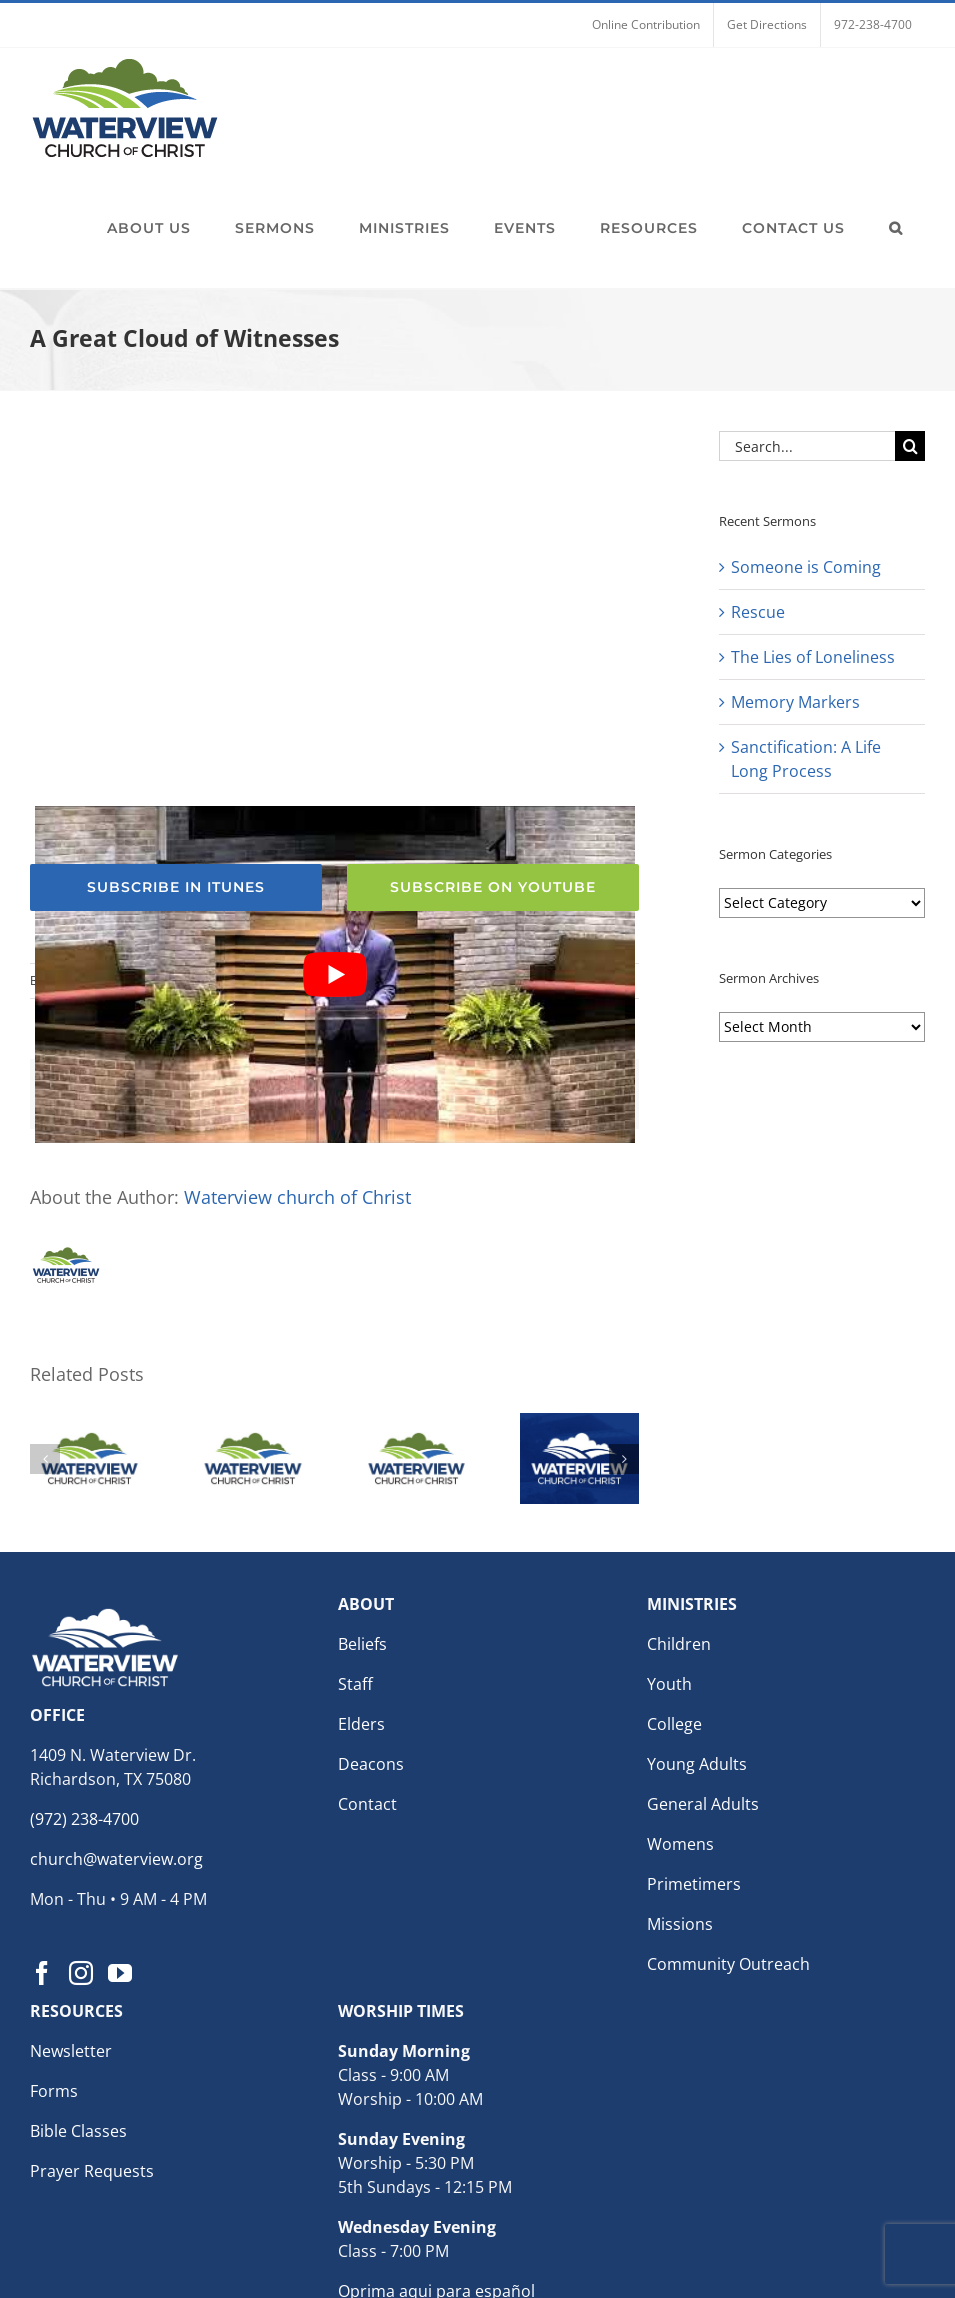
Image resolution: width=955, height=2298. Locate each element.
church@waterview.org (116, 1859)
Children (679, 1644)
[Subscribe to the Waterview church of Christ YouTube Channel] (493, 887)
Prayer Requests (92, 2171)
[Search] (910, 446)
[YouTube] (120, 1973)
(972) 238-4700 (84, 1819)
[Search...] (807, 446)
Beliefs (362, 1644)
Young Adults (697, 1764)
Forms (54, 2091)
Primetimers (694, 1884)
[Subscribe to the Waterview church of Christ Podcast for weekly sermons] (176, 887)
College (674, 1724)
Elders (361, 1724)
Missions (680, 1924)
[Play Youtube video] (335, 974)
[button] (896, 228)
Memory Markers (795, 702)
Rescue (758, 612)
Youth (669, 1684)
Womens (680, 1844)
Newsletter (71, 2051)
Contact (367, 1804)
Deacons (371, 1764)
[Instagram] (81, 1973)
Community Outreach (728, 1964)
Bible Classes (78, 2131)
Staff (355, 1684)
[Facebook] (42, 1973)
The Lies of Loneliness (813, 657)
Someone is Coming (806, 567)
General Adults (703, 1804)
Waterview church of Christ (297, 1197)
